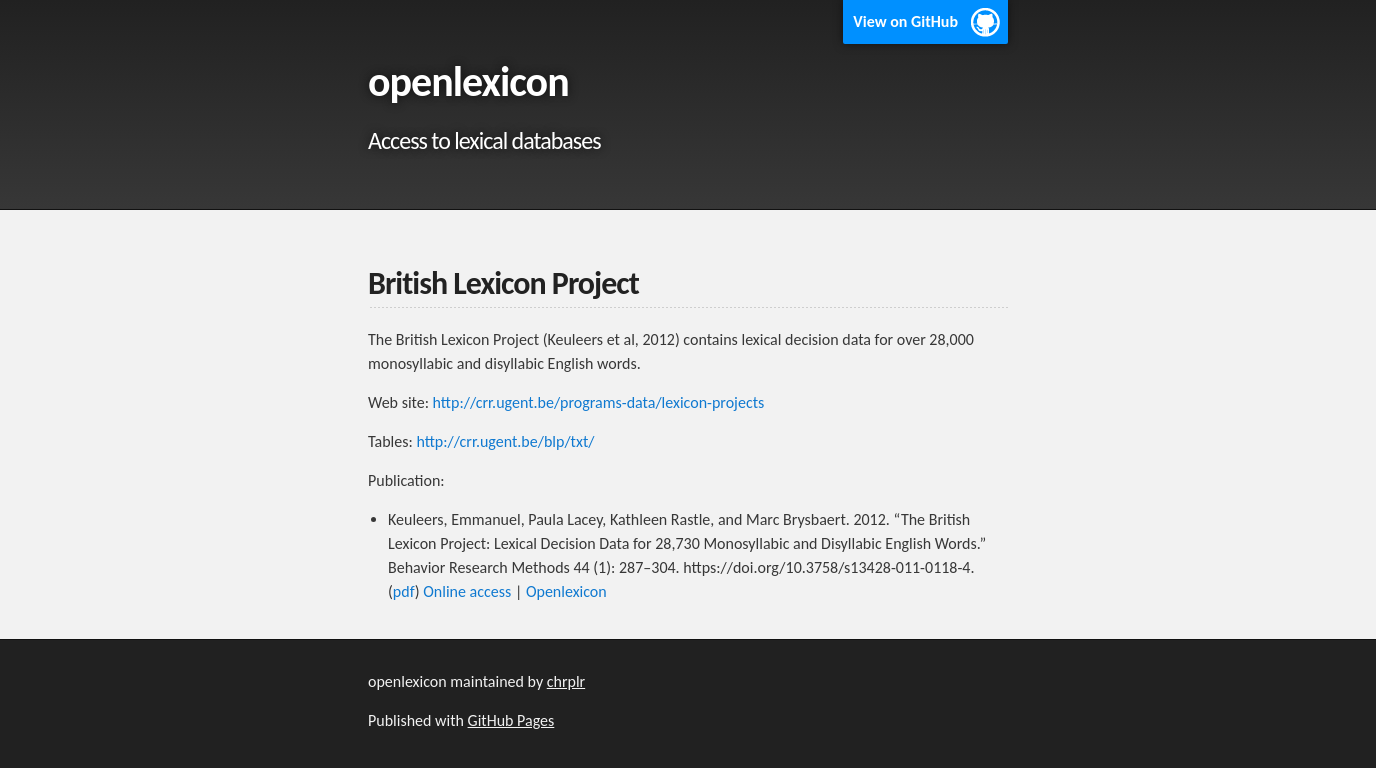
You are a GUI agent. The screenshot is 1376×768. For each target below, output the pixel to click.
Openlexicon (566, 591)
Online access (467, 591)
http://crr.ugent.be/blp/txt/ (505, 441)
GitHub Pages (511, 720)
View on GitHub (905, 21)
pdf (404, 591)
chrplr (566, 681)
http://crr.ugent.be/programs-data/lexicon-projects (599, 402)
